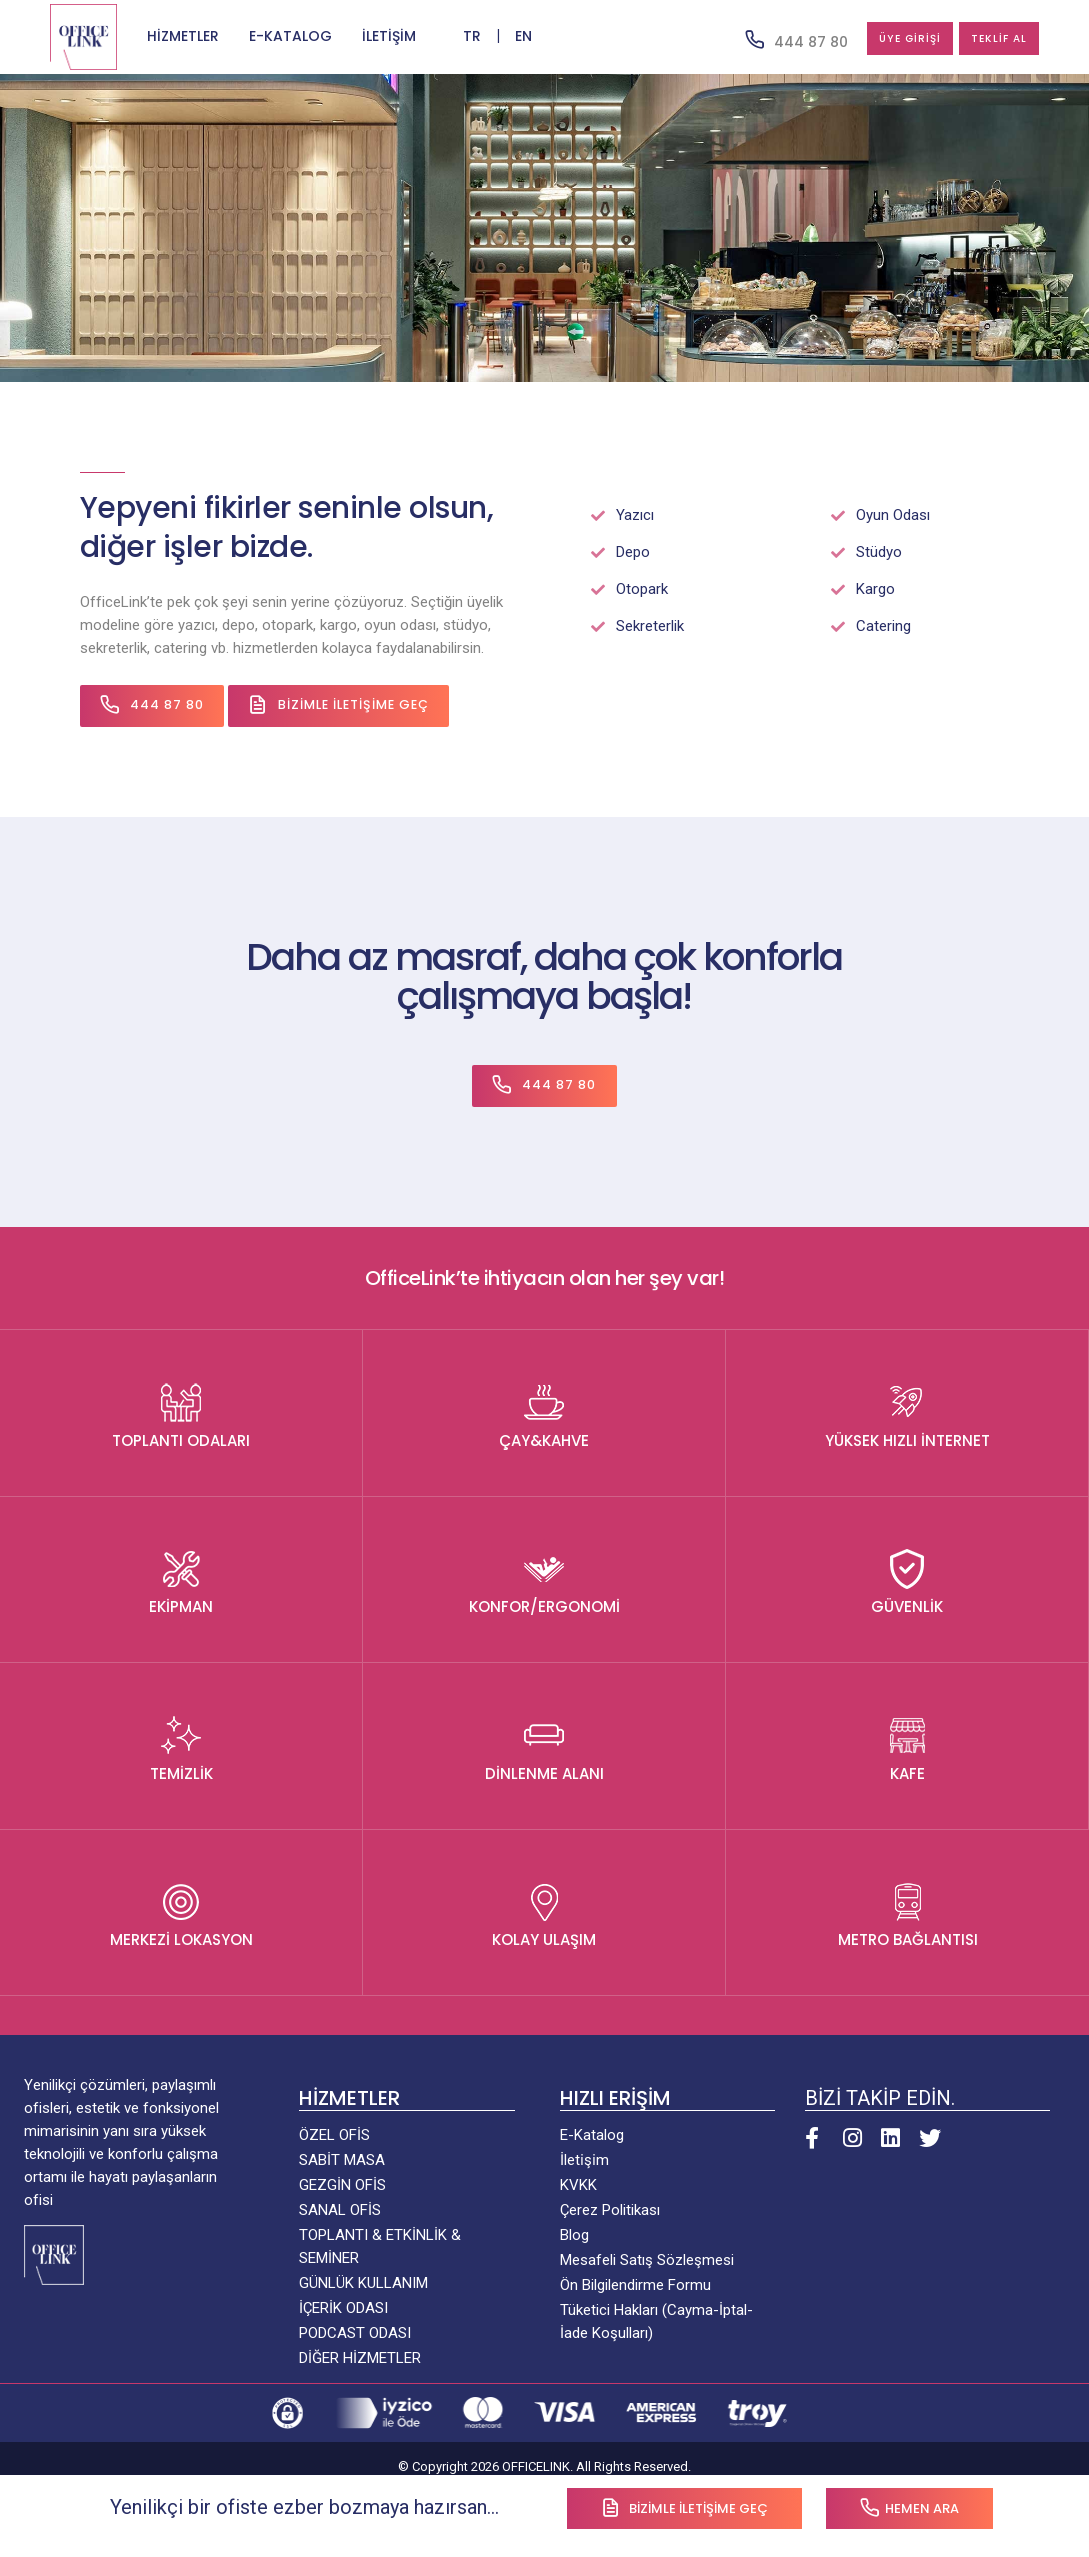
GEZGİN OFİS (342, 2186)
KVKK (578, 2186)
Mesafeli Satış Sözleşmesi (647, 2261)
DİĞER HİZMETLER (360, 2359)
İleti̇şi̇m (584, 2161)
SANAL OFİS (340, 2211)
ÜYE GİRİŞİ (864, 38)
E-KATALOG (290, 37)
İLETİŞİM (389, 37)
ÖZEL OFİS (334, 2136)
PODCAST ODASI (355, 2334)
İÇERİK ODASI (343, 2309)
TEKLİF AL (984, 38)
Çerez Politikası (610, 2211)
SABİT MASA (342, 2161)
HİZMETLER (183, 37)
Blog (574, 2236)
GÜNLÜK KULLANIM (363, 2284)
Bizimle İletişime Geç (350, 705)
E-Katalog (592, 2136)
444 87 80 (749, 41)
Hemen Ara (909, 2507)
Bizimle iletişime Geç (684, 2507)
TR (470, 37)
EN (523, 37)
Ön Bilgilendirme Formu (635, 2286)
